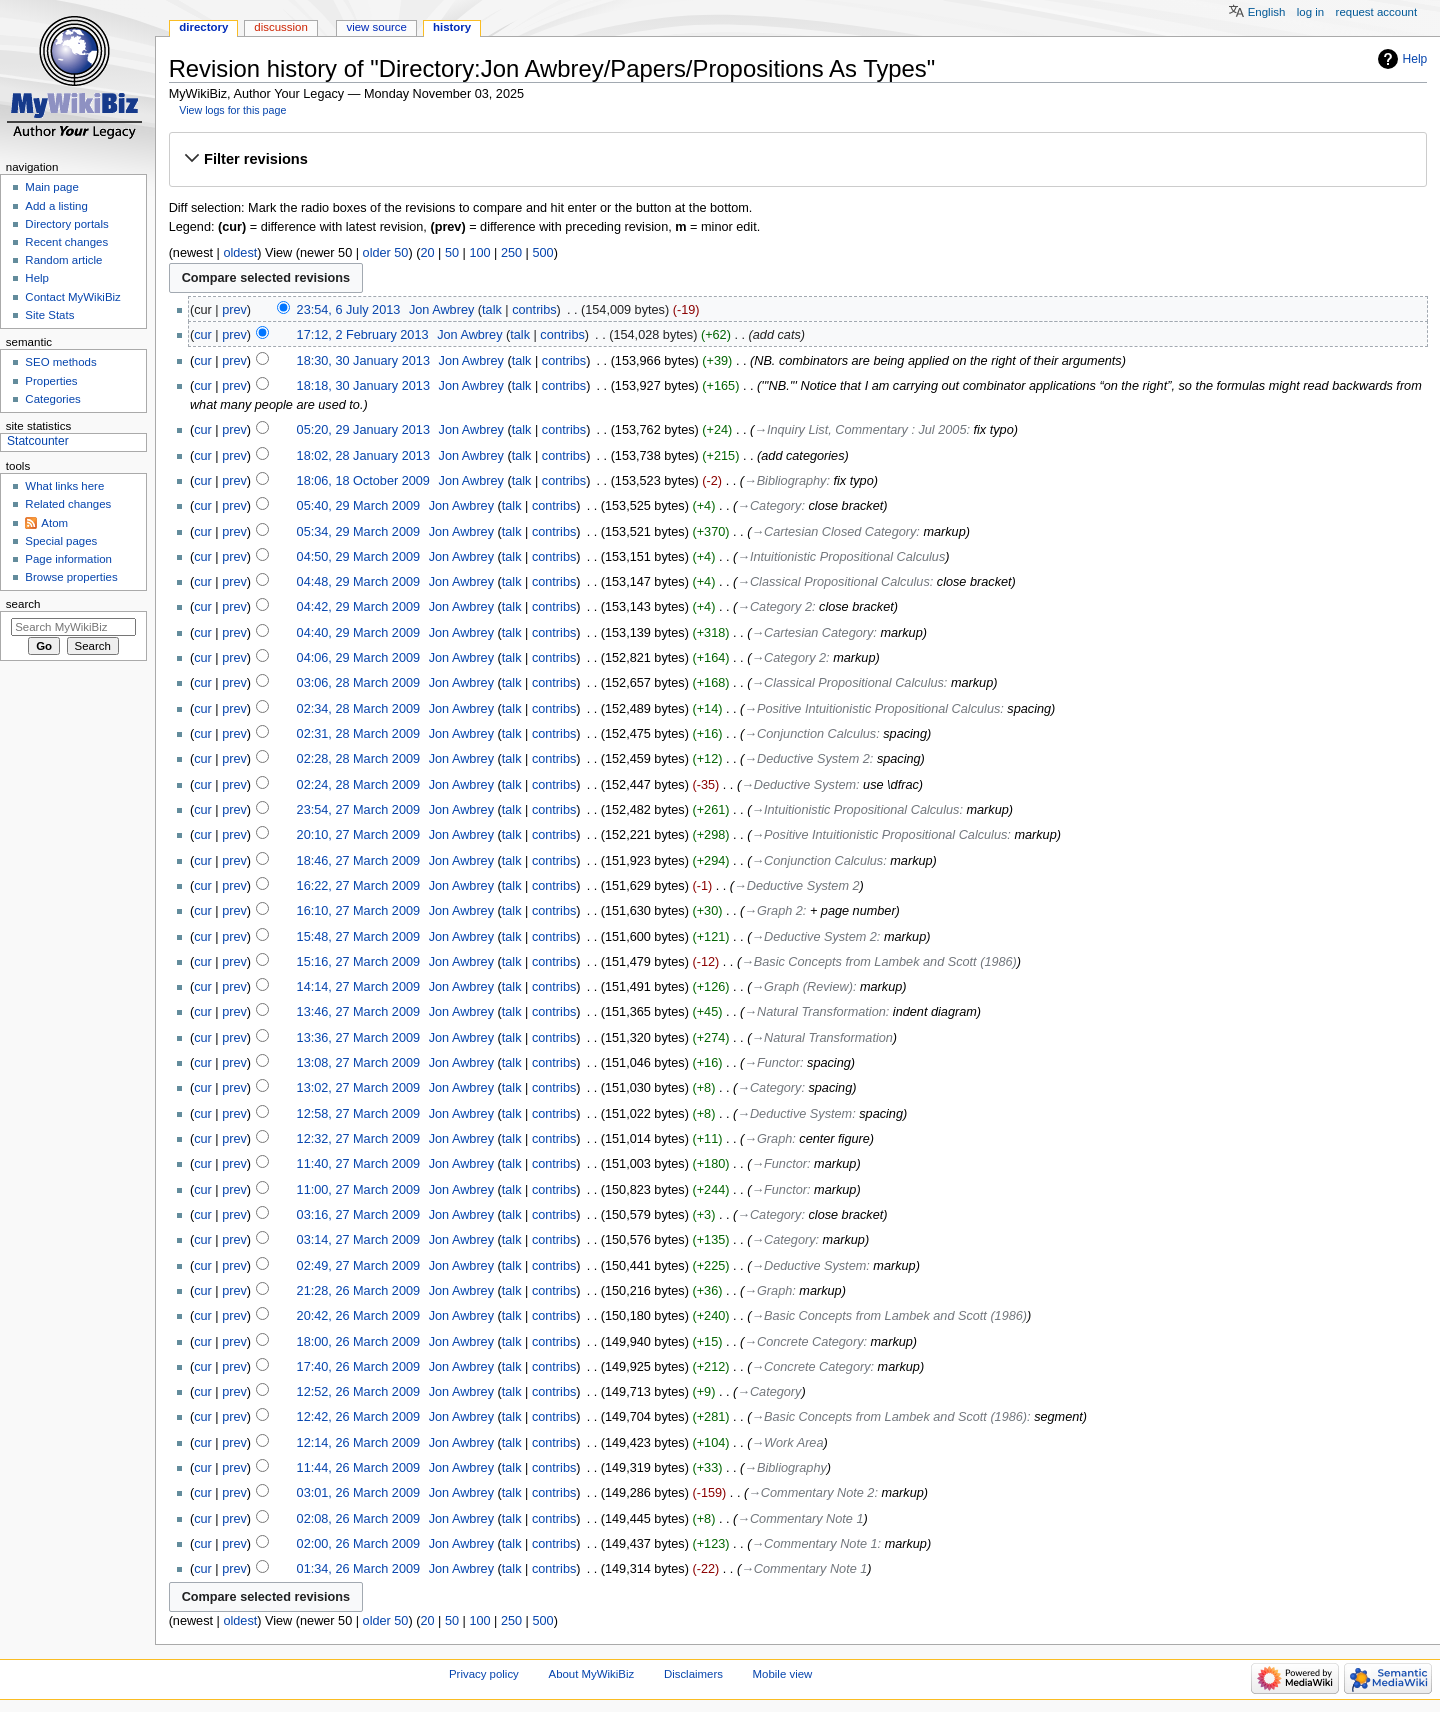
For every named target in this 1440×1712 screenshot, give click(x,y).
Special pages (61, 541)
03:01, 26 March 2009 (358, 1493)
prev (234, 310)
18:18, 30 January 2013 (363, 386)
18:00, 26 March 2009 (358, 1342)
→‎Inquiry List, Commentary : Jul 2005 (860, 430)
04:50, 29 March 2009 (358, 557)
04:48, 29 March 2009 (358, 582)
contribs (534, 310)
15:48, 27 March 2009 (358, 937)
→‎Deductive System (798, 785)
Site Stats (49, 315)
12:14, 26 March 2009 (358, 1443)
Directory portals (66, 224)
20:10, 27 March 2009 (358, 835)
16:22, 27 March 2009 (358, 886)
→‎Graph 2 (773, 911)
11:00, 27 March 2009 (358, 1190)
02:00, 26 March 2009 (358, 1544)
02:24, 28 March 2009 (358, 785)
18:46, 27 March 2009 (358, 861)
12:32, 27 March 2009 (358, 1139)
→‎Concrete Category (803, 1342)
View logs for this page (232, 110)
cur (203, 335)
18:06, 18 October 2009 (363, 481)
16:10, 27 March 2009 (358, 911)
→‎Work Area (787, 1443)
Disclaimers (693, 1674)
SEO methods (60, 362)
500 (542, 253)
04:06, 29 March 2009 (358, 658)
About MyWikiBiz (592, 1674)
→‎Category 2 (774, 607)
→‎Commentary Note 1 (800, 1519)
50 (452, 253)
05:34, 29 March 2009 (358, 532)
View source (376, 27)
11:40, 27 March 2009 (358, 1164)
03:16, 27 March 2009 (358, 1215)
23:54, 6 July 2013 (349, 310)
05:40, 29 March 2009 (358, 506)
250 (511, 253)
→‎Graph (768, 1139)
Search (23, 604)
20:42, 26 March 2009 (358, 1316)
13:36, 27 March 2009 (358, 1038)
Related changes (68, 504)
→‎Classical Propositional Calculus (833, 582)
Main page (52, 187)
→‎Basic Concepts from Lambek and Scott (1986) (879, 962)
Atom (54, 523)
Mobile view (783, 1674)
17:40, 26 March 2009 (358, 1367)
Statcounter (38, 441)
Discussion (280, 27)
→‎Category (769, 506)
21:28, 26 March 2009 (358, 1291)
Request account (1377, 12)
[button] (797, 159)
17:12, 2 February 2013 (363, 335)
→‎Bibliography (785, 481)
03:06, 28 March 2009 (358, 683)
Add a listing (56, 206)
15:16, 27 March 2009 (358, 962)
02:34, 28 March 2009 (358, 709)
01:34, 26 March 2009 (358, 1569)
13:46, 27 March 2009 (358, 1012)
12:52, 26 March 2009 (358, 1392)
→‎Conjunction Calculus (810, 734)
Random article (63, 260)
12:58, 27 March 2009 (358, 1114)
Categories (52, 399)
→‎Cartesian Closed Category (833, 532)
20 (427, 253)
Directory (203, 27)
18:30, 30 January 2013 (363, 361)
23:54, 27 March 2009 (358, 810)
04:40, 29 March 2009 (358, 633)
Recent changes (66, 242)
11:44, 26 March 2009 (358, 1468)
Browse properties (71, 577)
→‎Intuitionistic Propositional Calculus (841, 557)
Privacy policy (484, 1674)
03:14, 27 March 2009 (358, 1240)
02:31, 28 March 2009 (358, 734)
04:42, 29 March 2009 (358, 607)
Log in (1310, 12)
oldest (240, 253)
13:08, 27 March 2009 (358, 1063)
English (1267, 12)
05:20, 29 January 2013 (363, 430)
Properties (51, 381)
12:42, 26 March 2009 (358, 1417)
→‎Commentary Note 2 (811, 1493)
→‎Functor (772, 1063)
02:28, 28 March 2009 (358, 759)
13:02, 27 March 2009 (358, 1088)
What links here (64, 486)
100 (479, 253)
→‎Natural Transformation (814, 1012)
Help (1415, 59)
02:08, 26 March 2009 (358, 1519)
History (452, 27)
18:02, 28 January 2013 (363, 456)
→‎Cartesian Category (812, 633)
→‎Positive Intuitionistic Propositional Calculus (872, 709)
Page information (68, 559)
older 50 (386, 253)
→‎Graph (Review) (802, 987)
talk (492, 310)
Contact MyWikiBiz (72, 297)
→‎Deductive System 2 (806, 759)
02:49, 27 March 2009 (358, 1266)
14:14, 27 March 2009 (358, 987)
